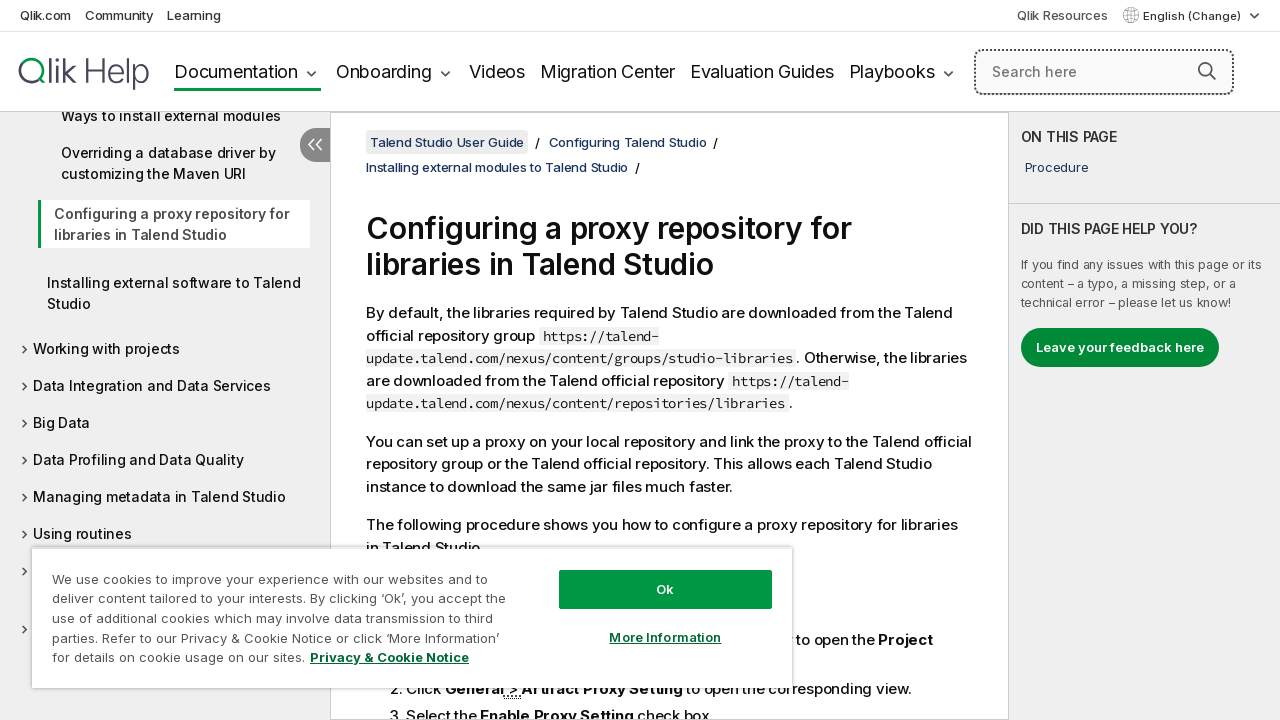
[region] (412, 617)
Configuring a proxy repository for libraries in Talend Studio (172, 224)
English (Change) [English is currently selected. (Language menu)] (1193, 16)
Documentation (236, 71)
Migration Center (607, 71)
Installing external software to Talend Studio (174, 293)
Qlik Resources (1062, 15)
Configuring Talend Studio (628, 142)
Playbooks (892, 71)
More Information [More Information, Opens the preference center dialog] (665, 637)
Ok (665, 589)
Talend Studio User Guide (447, 142)
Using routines (82, 533)
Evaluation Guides (762, 71)
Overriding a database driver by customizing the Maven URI (168, 163)
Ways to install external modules (171, 115)
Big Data (61, 422)
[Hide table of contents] (315, 145)
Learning (193, 15)
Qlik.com (45, 15)
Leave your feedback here (1120, 347)
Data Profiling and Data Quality (138, 459)
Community (119, 15)
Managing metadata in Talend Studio (159, 496)
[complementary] (1144, 416)
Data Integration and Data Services (152, 385)
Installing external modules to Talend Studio (497, 167)
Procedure (1057, 167)
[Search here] (1104, 72)
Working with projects (106, 348)
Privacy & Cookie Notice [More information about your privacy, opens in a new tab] (389, 657)
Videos (497, 71)
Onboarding (384, 71)
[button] (1207, 71)
